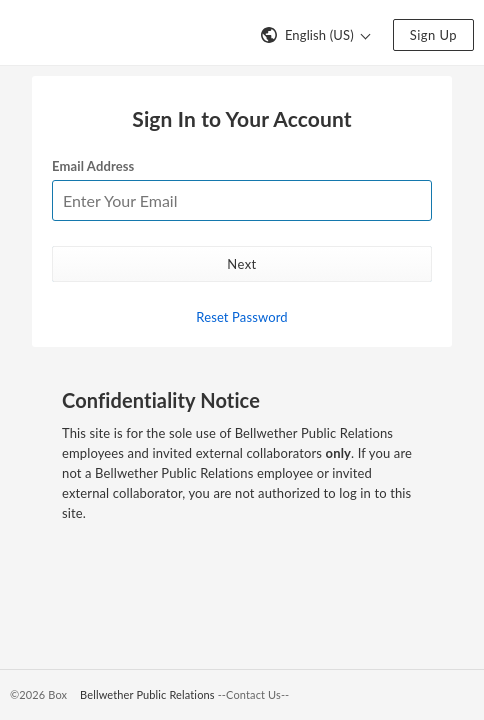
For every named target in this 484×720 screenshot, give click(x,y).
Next (241, 264)
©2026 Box (38, 694)
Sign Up (433, 35)
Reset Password (241, 317)
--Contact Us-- (254, 694)
